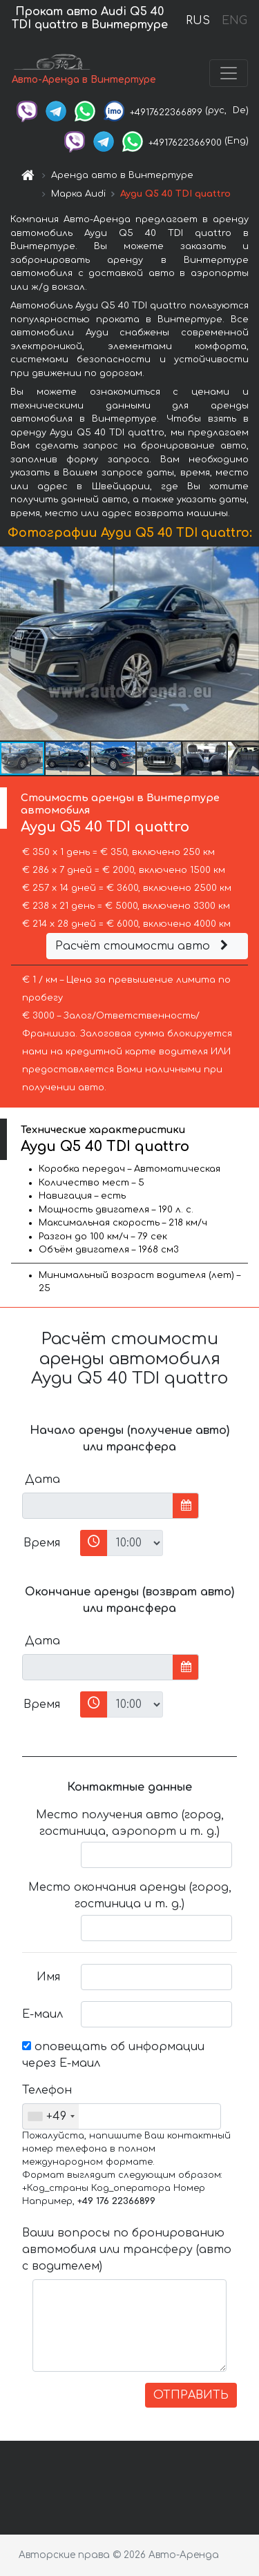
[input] (97, 1506)
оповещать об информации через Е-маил (113, 2055)
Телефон (46, 2090)
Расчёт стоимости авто (143, 946)
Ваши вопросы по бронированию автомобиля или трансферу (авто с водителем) (126, 2249)
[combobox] (51, 2116)
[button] (247, 644)
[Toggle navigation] (228, 73)
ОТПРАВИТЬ (191, 2395)
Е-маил (42, 2014)
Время (41, 1543)
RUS (198, 20)
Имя (48, 1977)
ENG (234, 20)
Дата (42, 1479)
